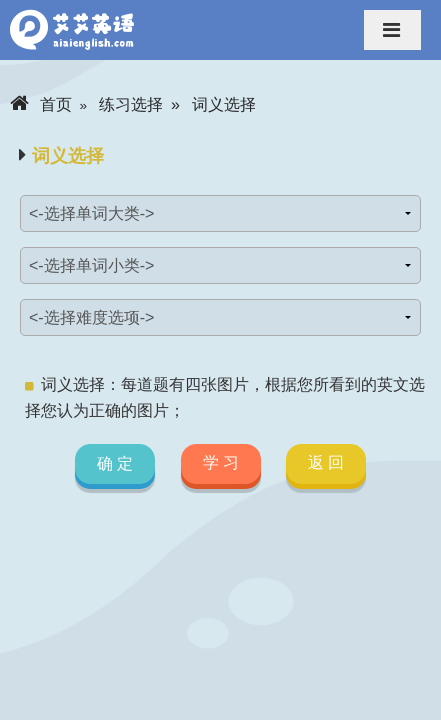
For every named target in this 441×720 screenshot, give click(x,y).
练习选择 (131, 104)
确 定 (115, 464)
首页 (41, 104)
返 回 (326, 462)
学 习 (220, 462)
